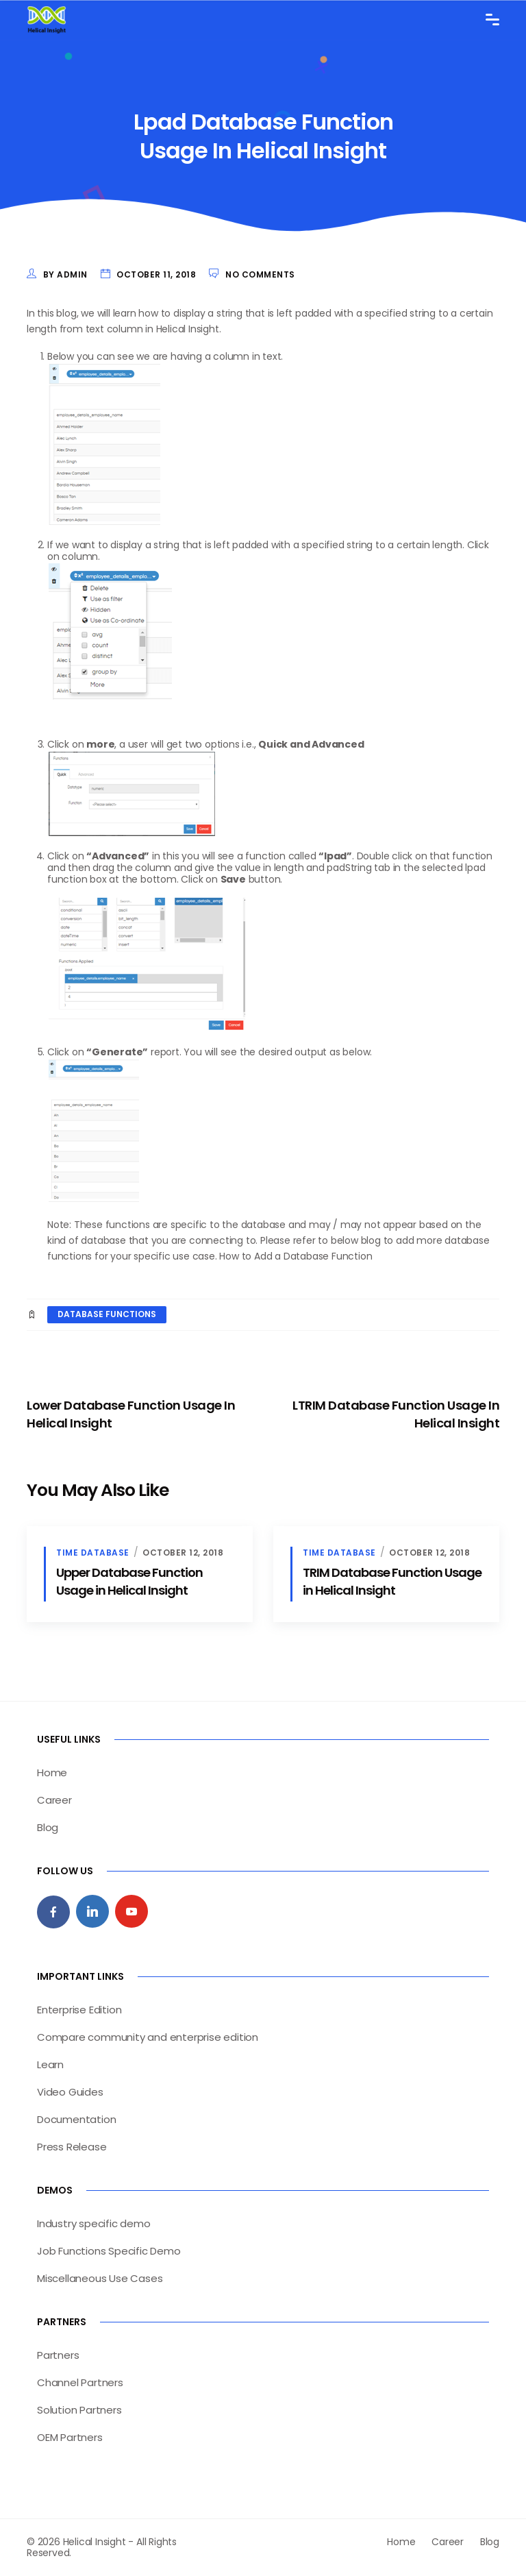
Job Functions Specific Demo (109, 2251)
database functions (107, 1314)
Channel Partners (80, 2382)
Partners (58, 2355)
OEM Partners (70, 2437)
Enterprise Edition (79, 2009)
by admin (65, 274)
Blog (47, 1827)
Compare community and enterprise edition (147, 2037)
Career (54, 1800)
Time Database (92, 1552)
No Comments (260, 274)
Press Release (71, 2146)
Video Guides (70, 2092)
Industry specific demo (94, 2223)
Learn (50, 2064)
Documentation (76, 2119)
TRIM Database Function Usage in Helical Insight (392, 1581)
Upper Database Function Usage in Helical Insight (129, 1581)
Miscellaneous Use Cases (99, 2278)
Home (52, 1772)
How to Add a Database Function (295, 1256)
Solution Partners (79, 2410)
